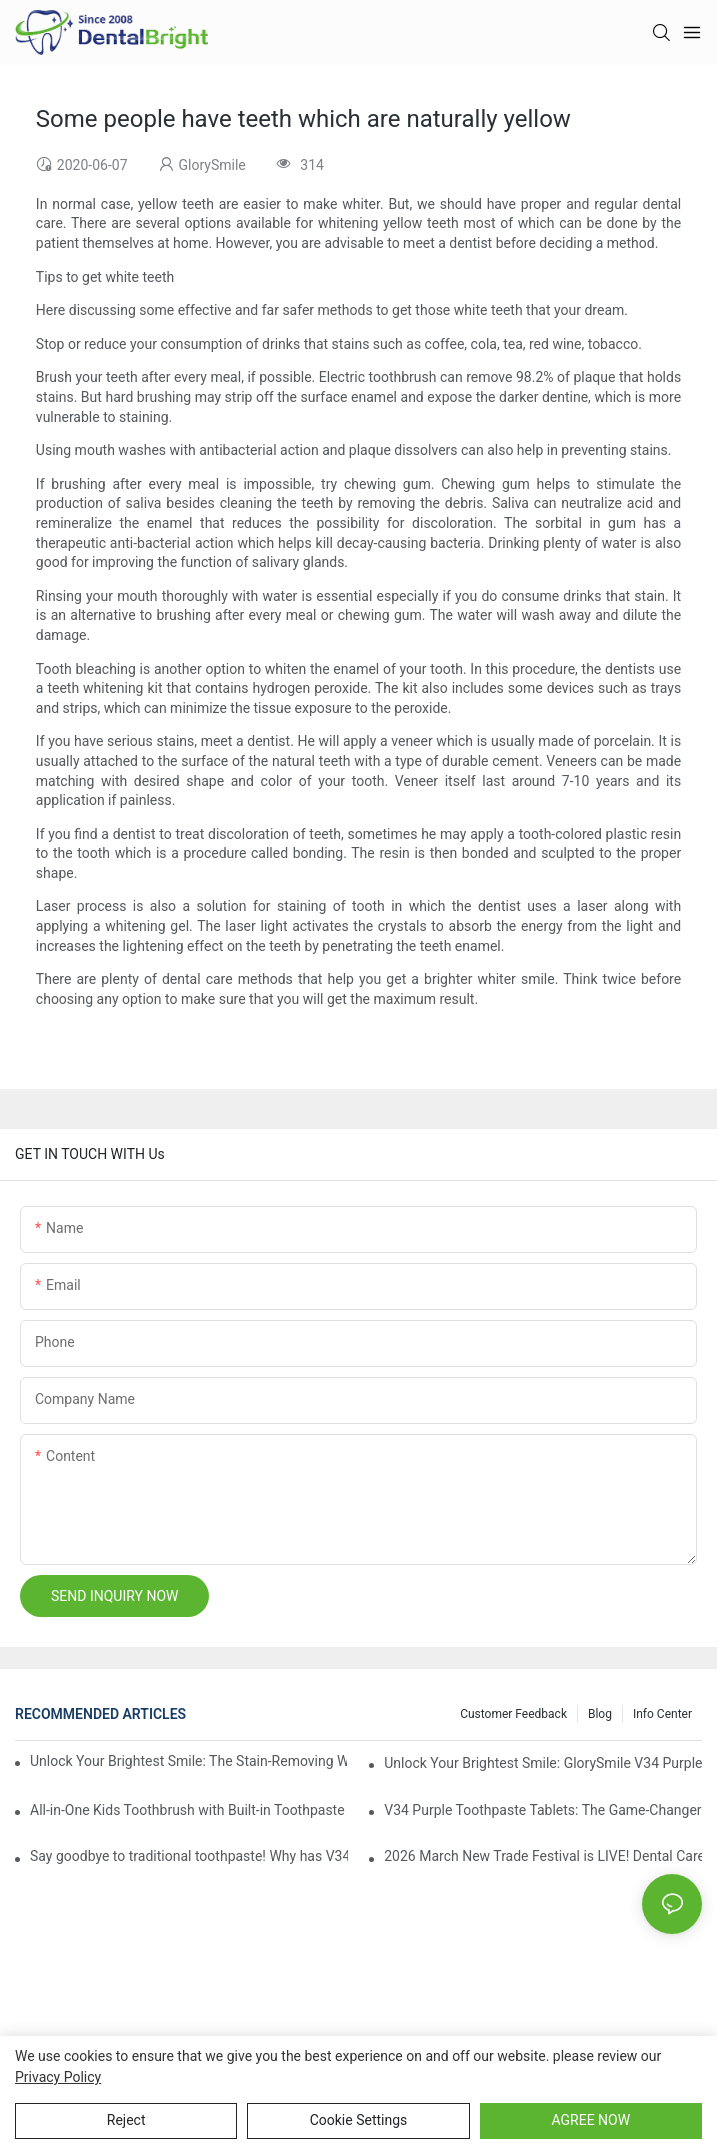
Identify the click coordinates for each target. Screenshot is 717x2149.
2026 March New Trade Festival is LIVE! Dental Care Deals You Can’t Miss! (543, 1856)
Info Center (662, 1714)
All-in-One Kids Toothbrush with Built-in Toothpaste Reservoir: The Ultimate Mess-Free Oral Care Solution (189, 1810)
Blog (600, 1714)
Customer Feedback (513, 1714)
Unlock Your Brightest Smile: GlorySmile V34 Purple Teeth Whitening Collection (543, 1763)
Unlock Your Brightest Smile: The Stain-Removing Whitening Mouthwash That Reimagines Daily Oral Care (188, 1761)
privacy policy (58, 2077)
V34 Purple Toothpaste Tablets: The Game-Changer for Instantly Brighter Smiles (543, 1810)
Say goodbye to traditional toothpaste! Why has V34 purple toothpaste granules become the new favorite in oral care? (189, 1856)
